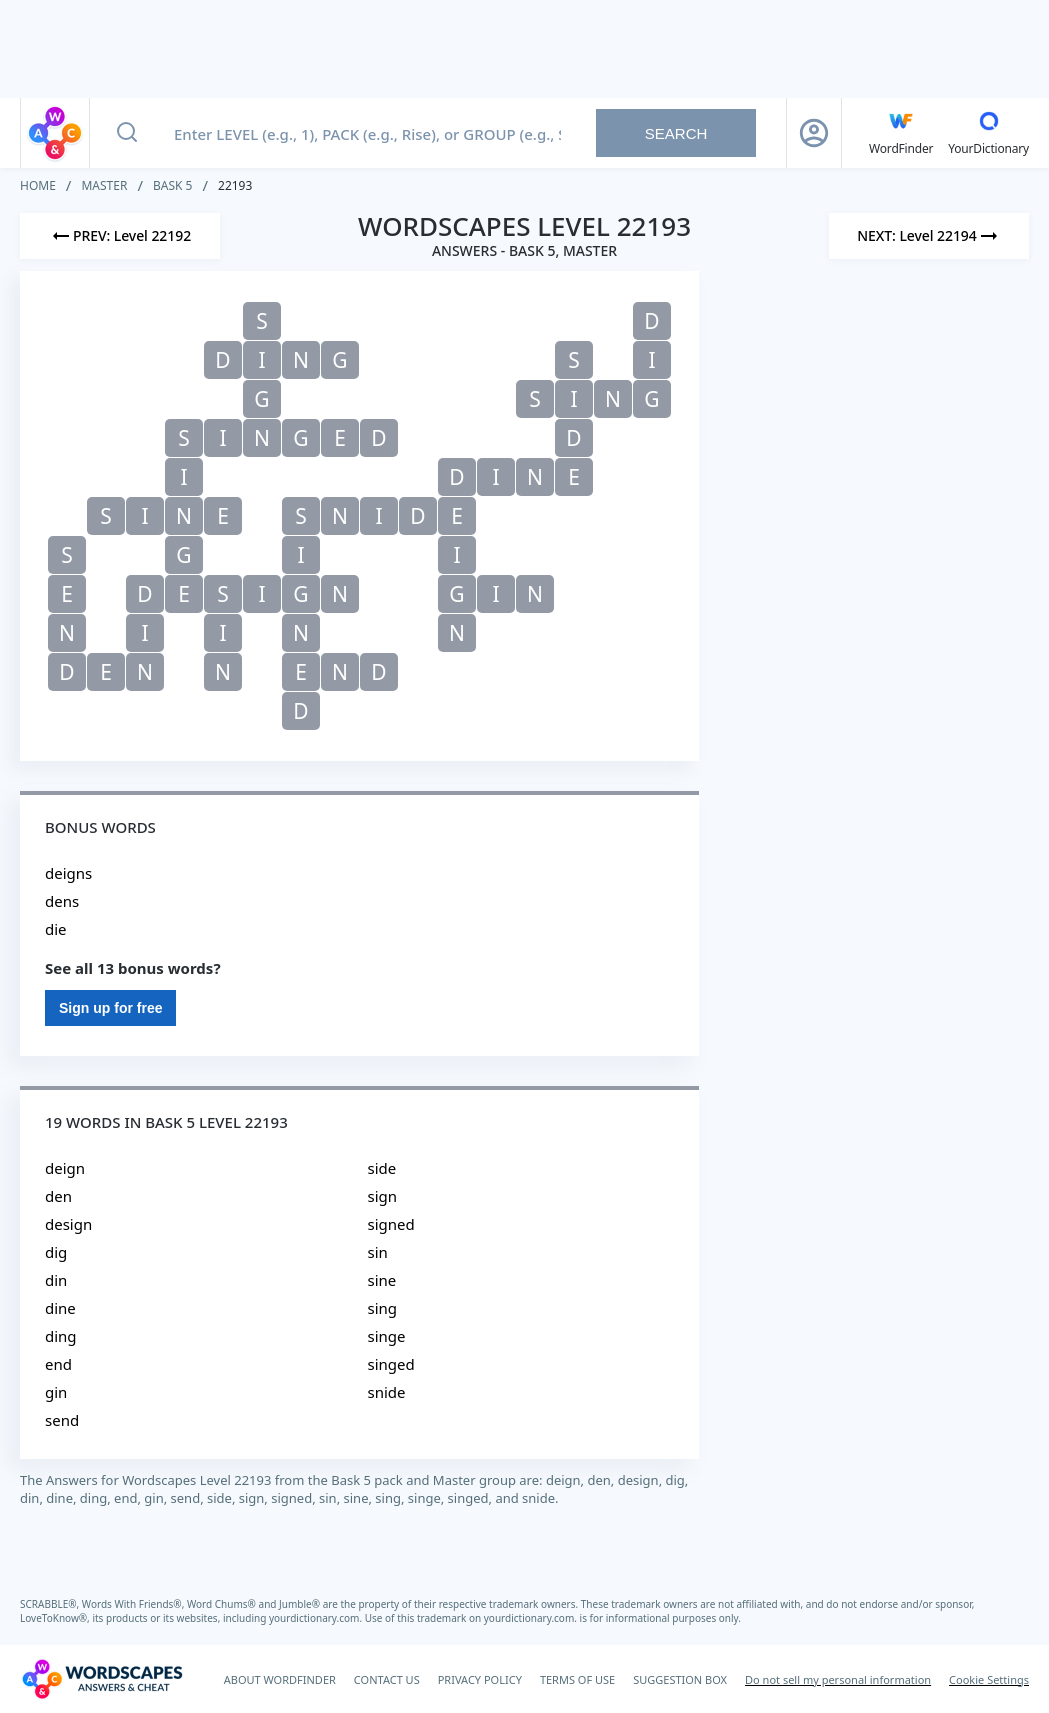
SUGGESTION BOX (680, 1679)
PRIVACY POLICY (480, 1679)
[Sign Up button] (814, 133)
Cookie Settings (989, 1679)
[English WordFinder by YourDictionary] (901, 133)
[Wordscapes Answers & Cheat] (102, 1679)
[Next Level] (929, 236)
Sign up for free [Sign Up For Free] (110, 1008)
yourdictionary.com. (317, 1618)
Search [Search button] (676, 133)
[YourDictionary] (988, 133)
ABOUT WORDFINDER (280, 1679)
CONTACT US (387, 1679)
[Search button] (127, 133)
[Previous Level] (120, 236)
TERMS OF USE (577, 1679)
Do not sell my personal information (838, 1679)
